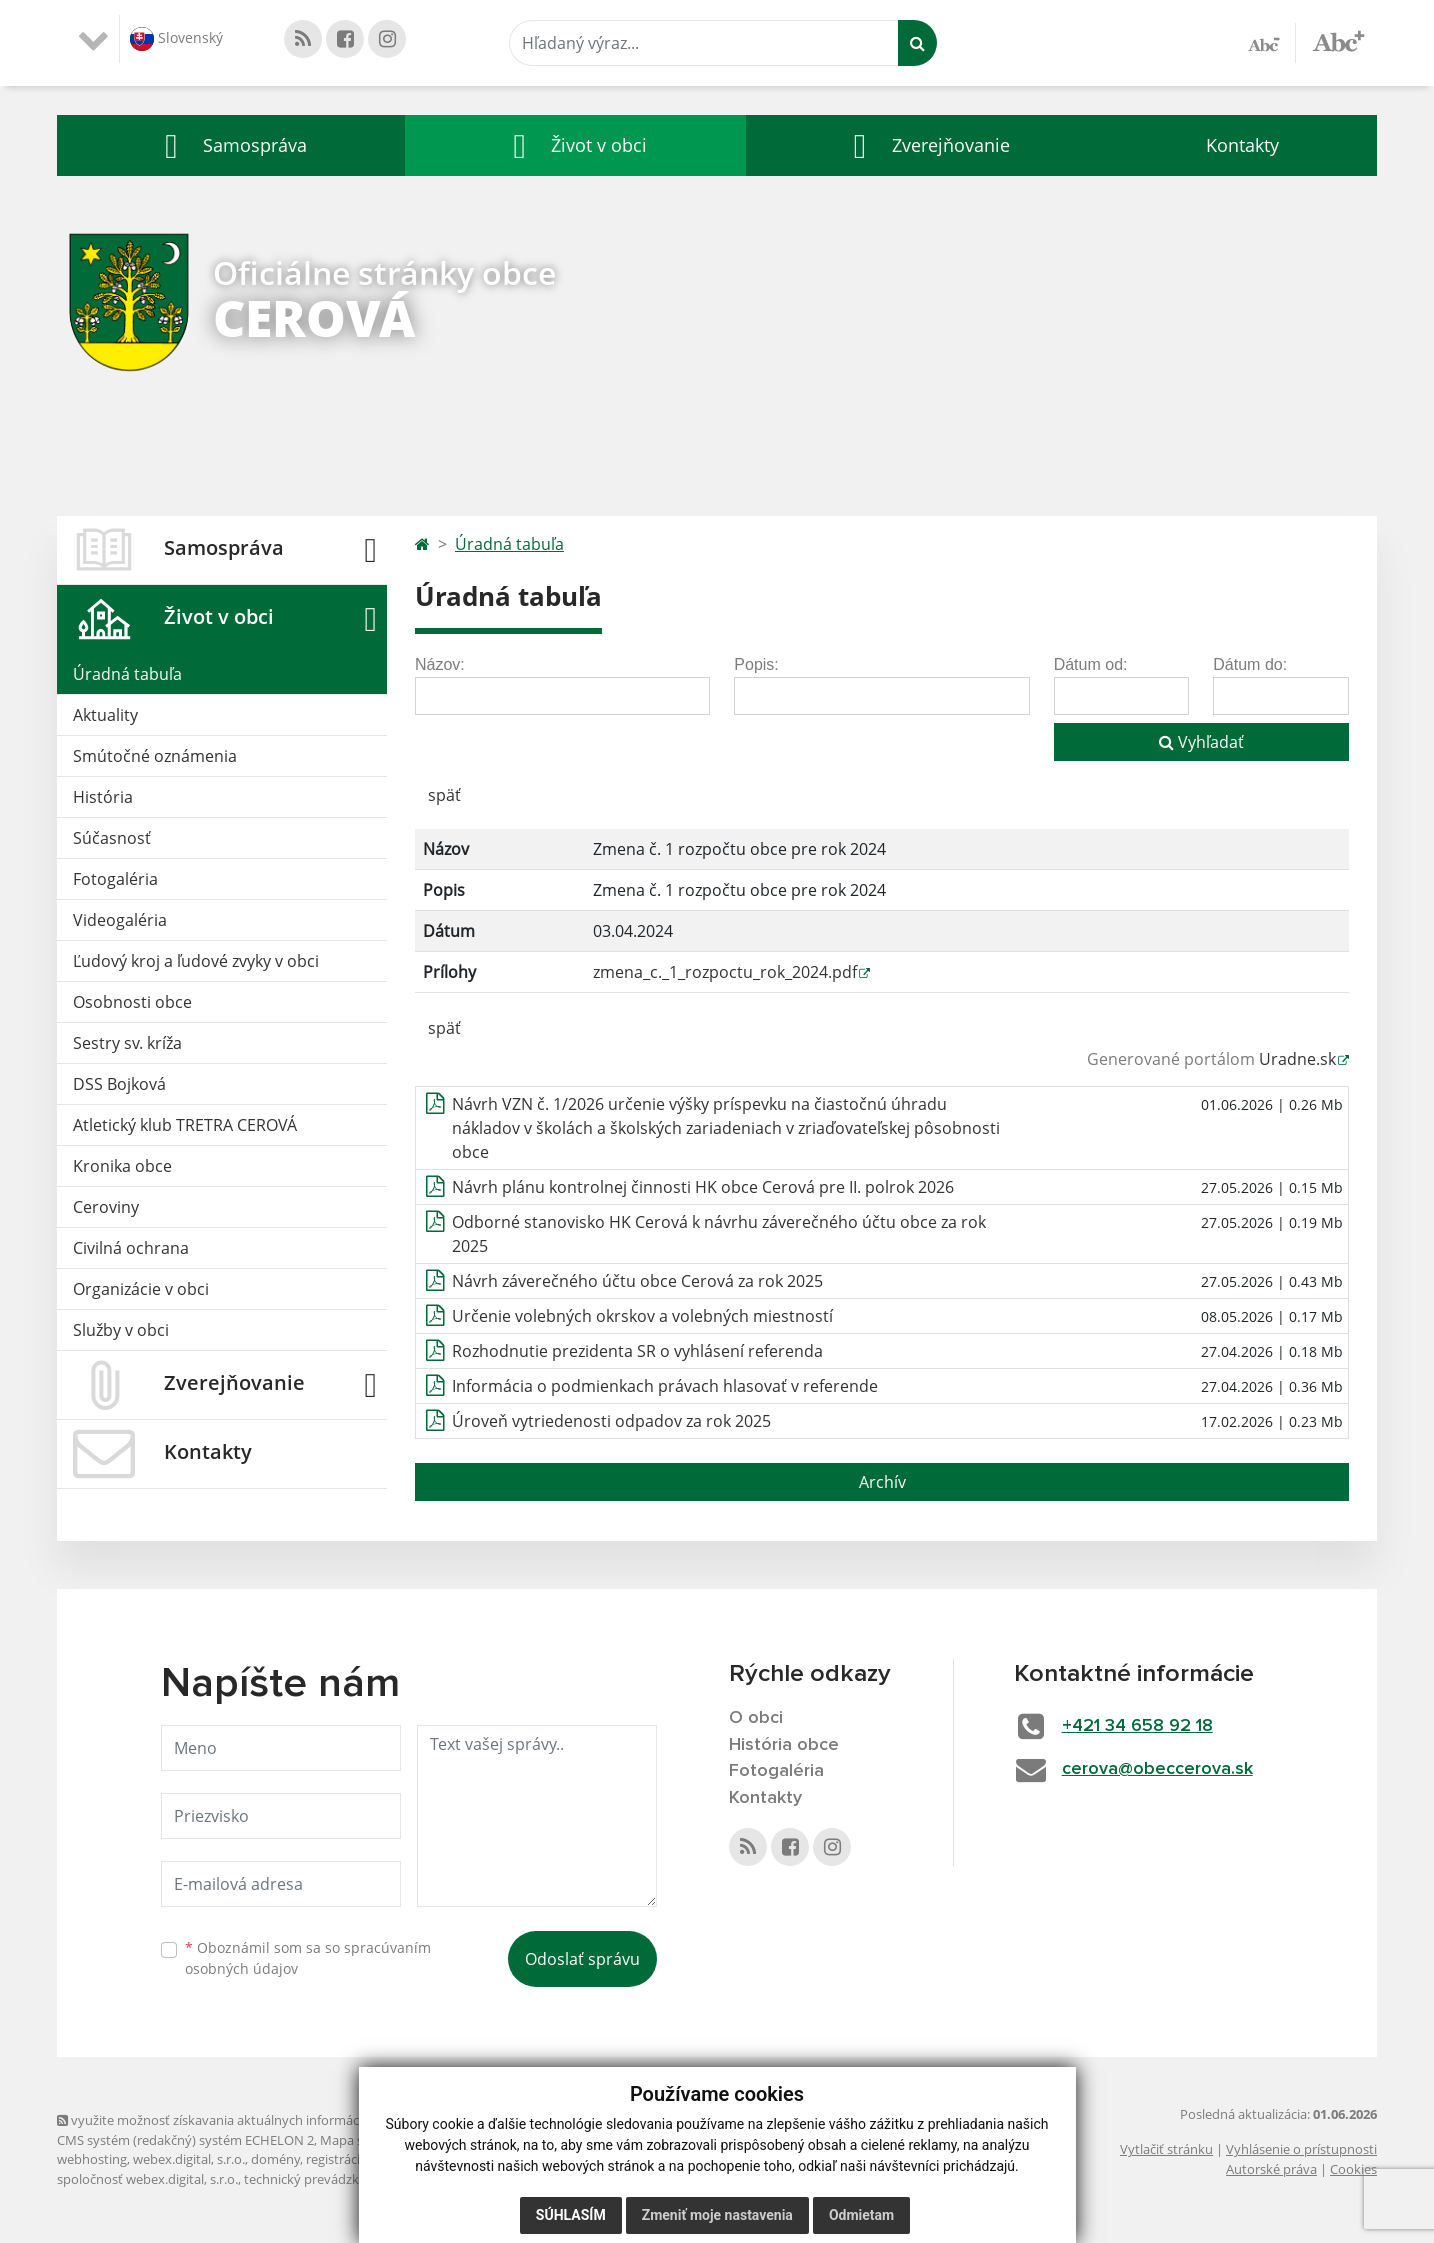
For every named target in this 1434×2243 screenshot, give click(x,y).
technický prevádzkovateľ (320, 2179)
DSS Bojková (119, 1084)
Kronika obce (122, 1166)
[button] (231, 145)
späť (444, 795)
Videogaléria (120, 920)
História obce (784, 1745)
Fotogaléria (115, 879)
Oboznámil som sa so (308, 1958)
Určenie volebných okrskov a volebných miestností (642, 1316)
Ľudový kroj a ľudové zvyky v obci (196, 961)
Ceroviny (106, 1207)
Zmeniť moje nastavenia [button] (717, 2215)
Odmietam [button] (861, 2215)
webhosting (92, 2159)
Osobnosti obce (132, 1002)
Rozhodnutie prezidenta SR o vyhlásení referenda (637, 1351)
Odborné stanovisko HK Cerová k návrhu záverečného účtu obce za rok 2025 (719, 1234)
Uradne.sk (1297, 1059)
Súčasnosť (112, 838)
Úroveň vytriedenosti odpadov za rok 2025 (611, 1421)
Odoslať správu (582, 1959)
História (103, 797)
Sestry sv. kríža (127, 1043)
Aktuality (105, 715)
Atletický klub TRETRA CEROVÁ (185, 1125)
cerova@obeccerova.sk (1157, 1769)
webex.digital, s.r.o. (189, 2159)
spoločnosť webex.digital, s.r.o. (147, 2179)
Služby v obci (121, 1330)
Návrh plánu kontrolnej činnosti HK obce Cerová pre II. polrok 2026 (703, 1187)
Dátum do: (1250, 664)
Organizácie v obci (141, 1289)
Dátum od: (1091, 664)
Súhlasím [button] (571, 2215)
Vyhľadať (1201, 742)
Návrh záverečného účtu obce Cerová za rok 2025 (637, 1281)
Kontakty (1242, 145)
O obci (756, 1718)
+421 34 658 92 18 (1137, 1726)
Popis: (756, 664)
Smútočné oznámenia (155, 756)
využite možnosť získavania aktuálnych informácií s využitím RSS (255, 2120)
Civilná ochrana (131, 1248)
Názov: (440, 664)
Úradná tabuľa (127, 674)
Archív (882, 1482)
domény (275, 2159)
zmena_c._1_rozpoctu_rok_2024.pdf (725, 972)
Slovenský (176, 39)
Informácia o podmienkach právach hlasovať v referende (665, 1386)
